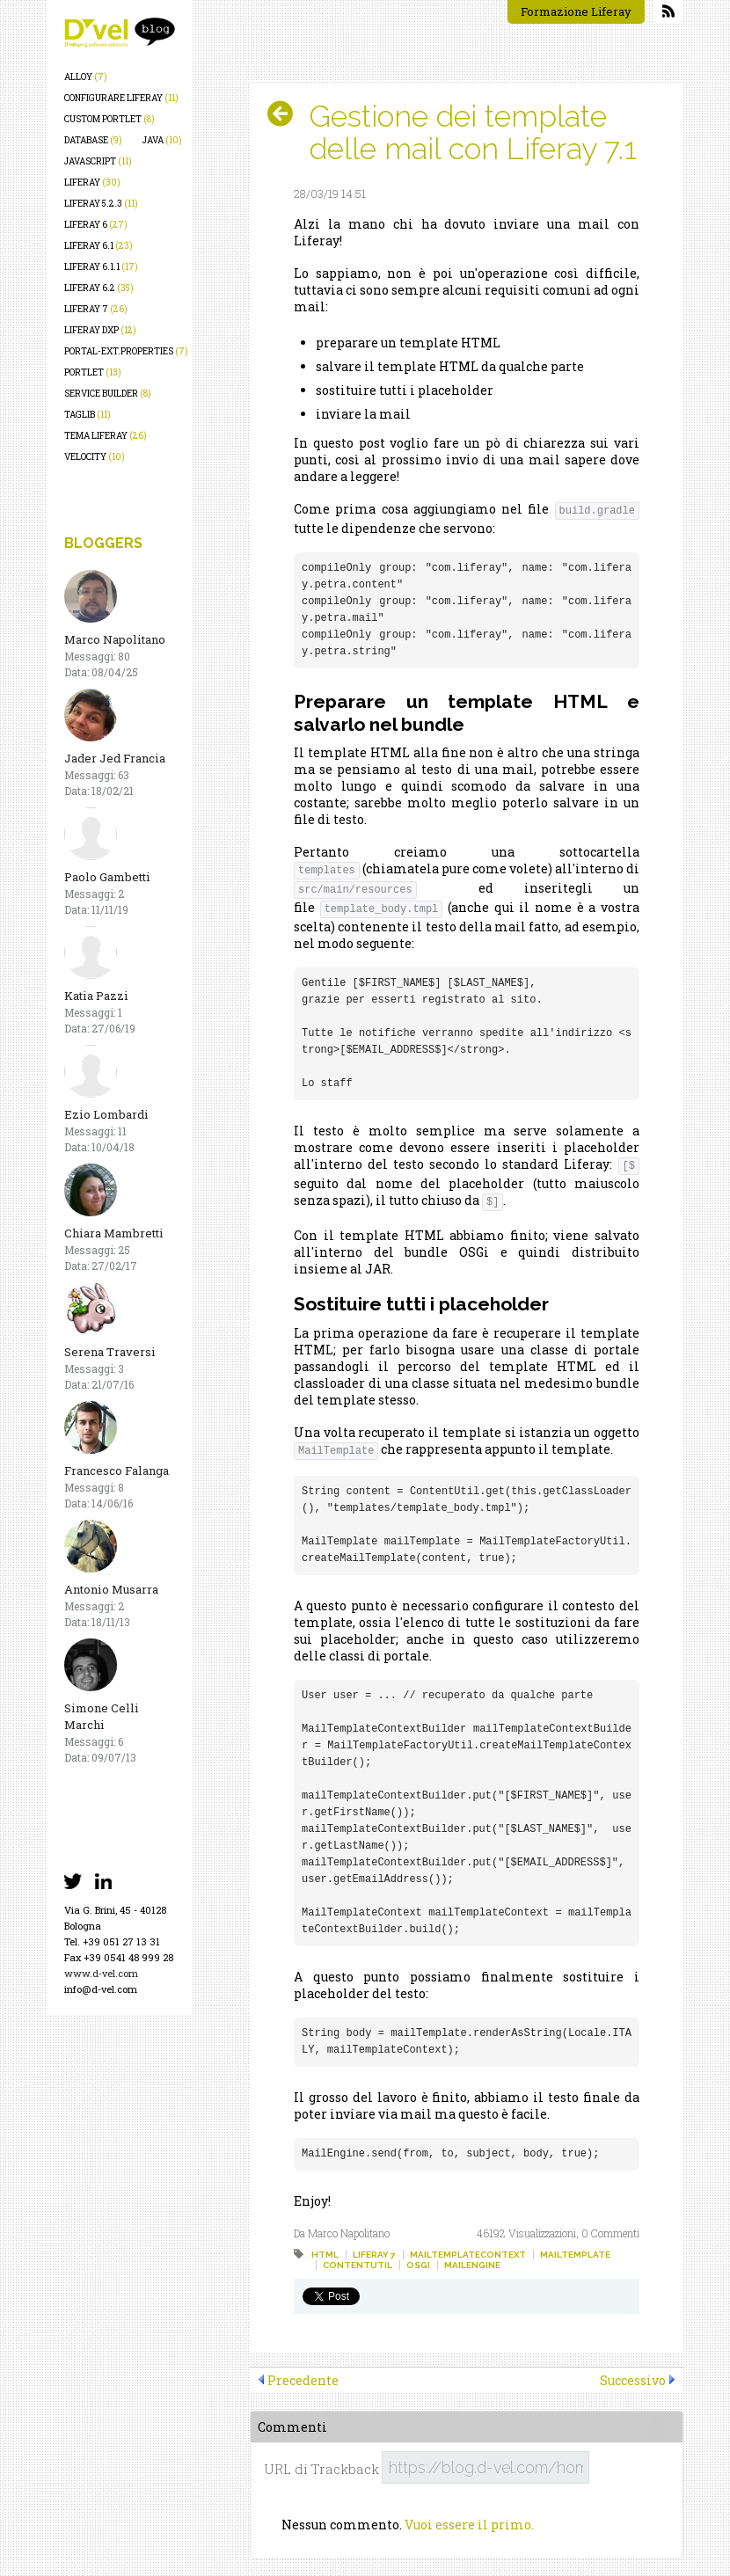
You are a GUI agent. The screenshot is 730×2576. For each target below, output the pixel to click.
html (325, 2254)
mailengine (472, 2265)
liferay (92, 182)
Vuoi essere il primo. (469, 2524)
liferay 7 (96, 309)
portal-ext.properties (126, 351)
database (93, 140)
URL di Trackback (321, 2469)
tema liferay (105, 435)
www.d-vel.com (101, 1973)
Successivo (633, 2380)
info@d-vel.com (100, 1989)
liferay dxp (100, 330)
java (162, 140)
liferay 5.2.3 (101, 203)
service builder (107, 393)
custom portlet (109, 119)
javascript (98, 161)
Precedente (303, 2380)
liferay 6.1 (98, 246)
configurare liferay (121, 98)
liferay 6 (96, 224)
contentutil (357, 2265)
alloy (85, 77)
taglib (87, 414)
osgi (418, 2265)
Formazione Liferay (576, 11)
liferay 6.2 (99, 288)
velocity (94, 457)
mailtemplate (575, 2254)
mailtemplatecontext (468, 2254)
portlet (92, 372)
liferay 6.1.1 (101, 267)
